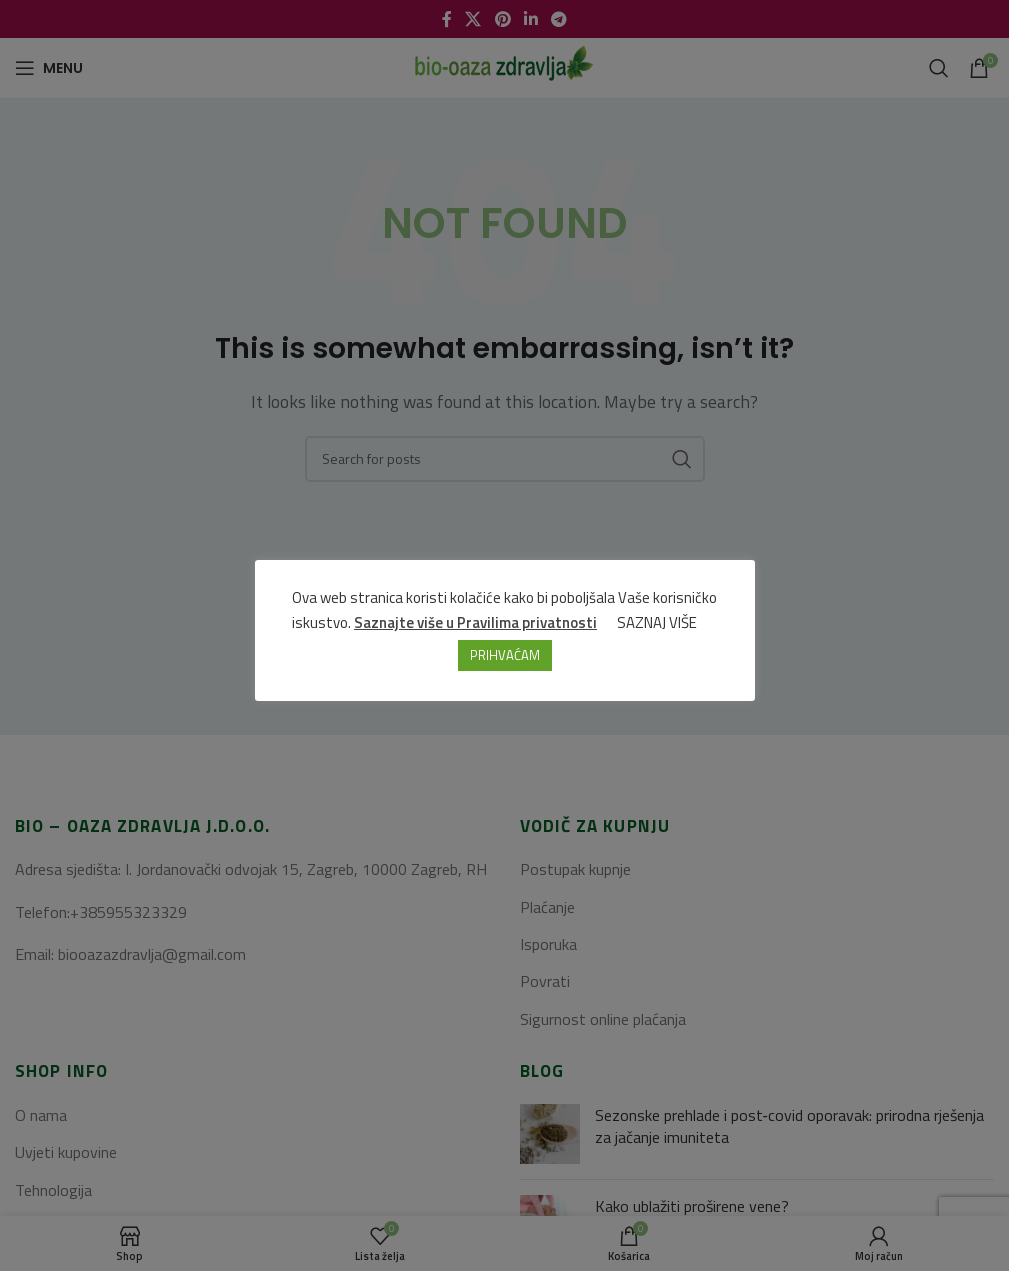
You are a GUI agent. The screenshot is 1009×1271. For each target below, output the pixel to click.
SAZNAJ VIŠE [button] (657, 622)
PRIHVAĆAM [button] (505, 655)
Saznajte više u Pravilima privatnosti (475, 622)
